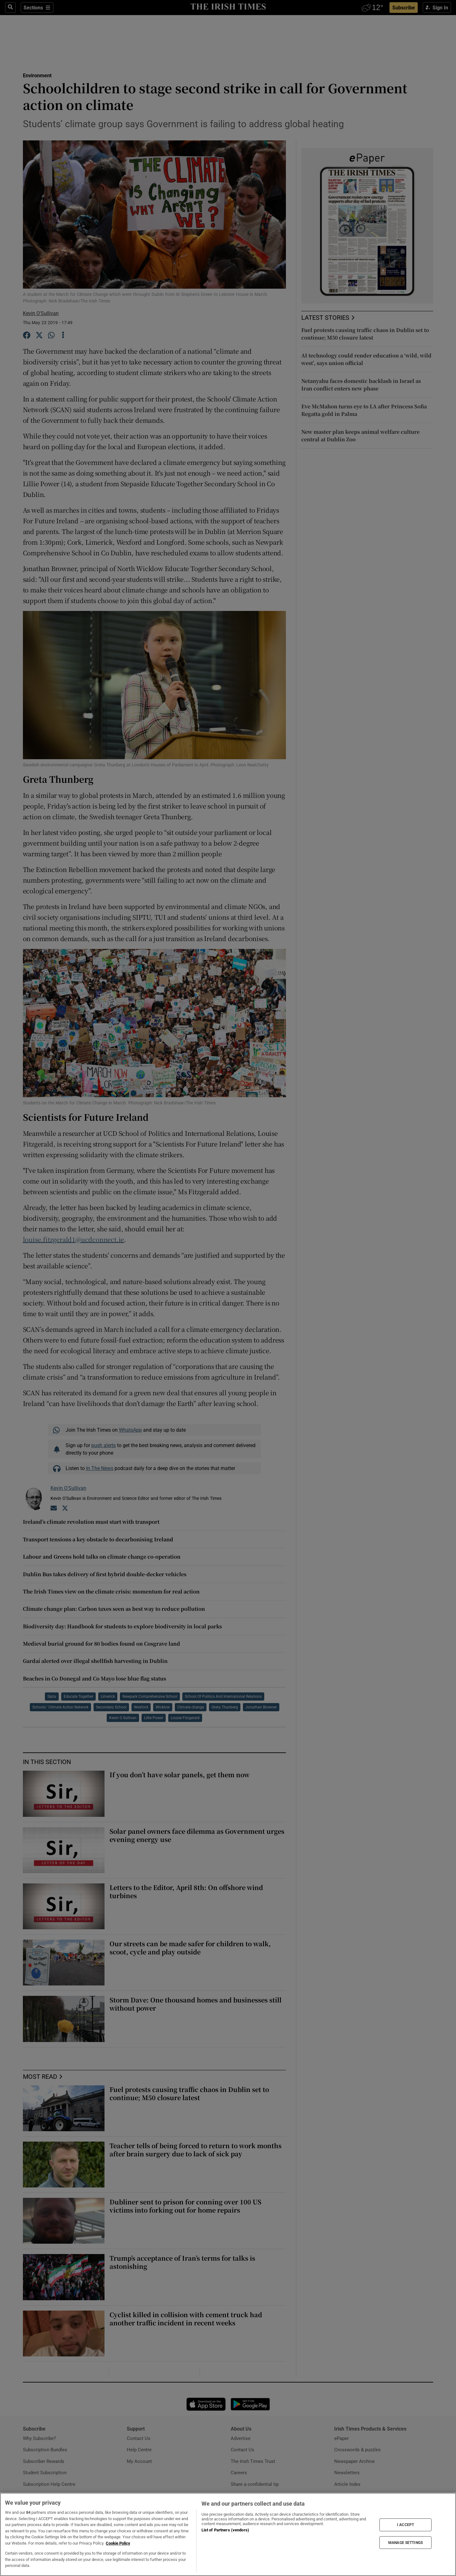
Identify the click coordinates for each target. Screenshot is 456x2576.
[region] (228, 2534)
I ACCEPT (405, 2525)
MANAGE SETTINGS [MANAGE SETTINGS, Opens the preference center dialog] (405, 2542)
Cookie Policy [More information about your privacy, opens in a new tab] (118, 2543)
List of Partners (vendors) (225, 2530)
